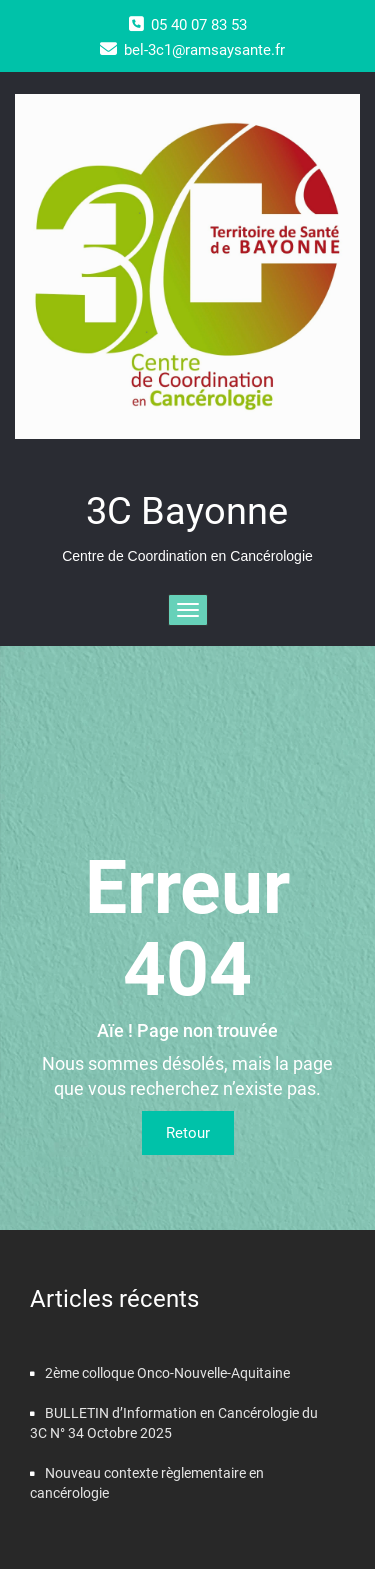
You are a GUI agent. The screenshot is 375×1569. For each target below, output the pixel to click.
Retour (188, 1133)
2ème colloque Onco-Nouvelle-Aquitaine (167, 1373)
